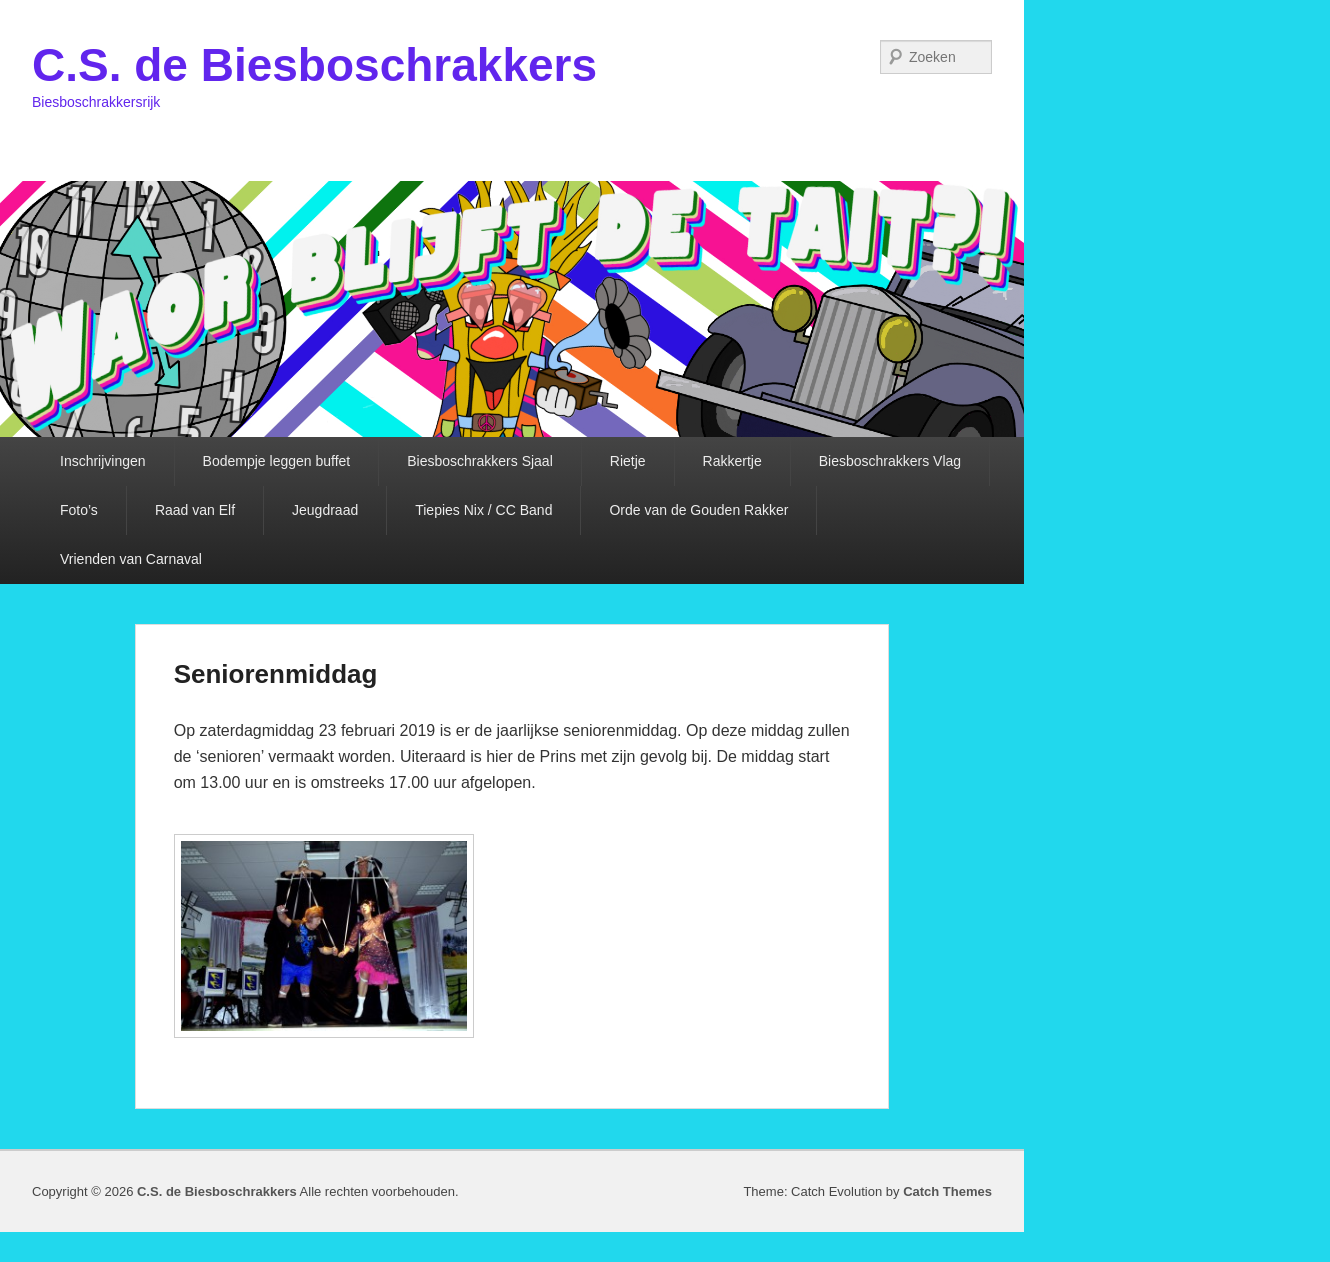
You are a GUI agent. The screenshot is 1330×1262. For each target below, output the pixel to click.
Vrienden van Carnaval (131, 559)
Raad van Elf (195, 510)
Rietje (628, 461)
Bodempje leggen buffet (277, 461)
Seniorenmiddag (276, 674)
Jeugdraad (325, 510)
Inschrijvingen (103, 461)
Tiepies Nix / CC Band (483, 510)
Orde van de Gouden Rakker (698, 510)
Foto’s (79, 510)
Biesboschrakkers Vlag (890, 461)
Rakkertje (732, 461)
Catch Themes (947, 1191)
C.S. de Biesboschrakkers (314, 65)
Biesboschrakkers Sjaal (480, 461)
